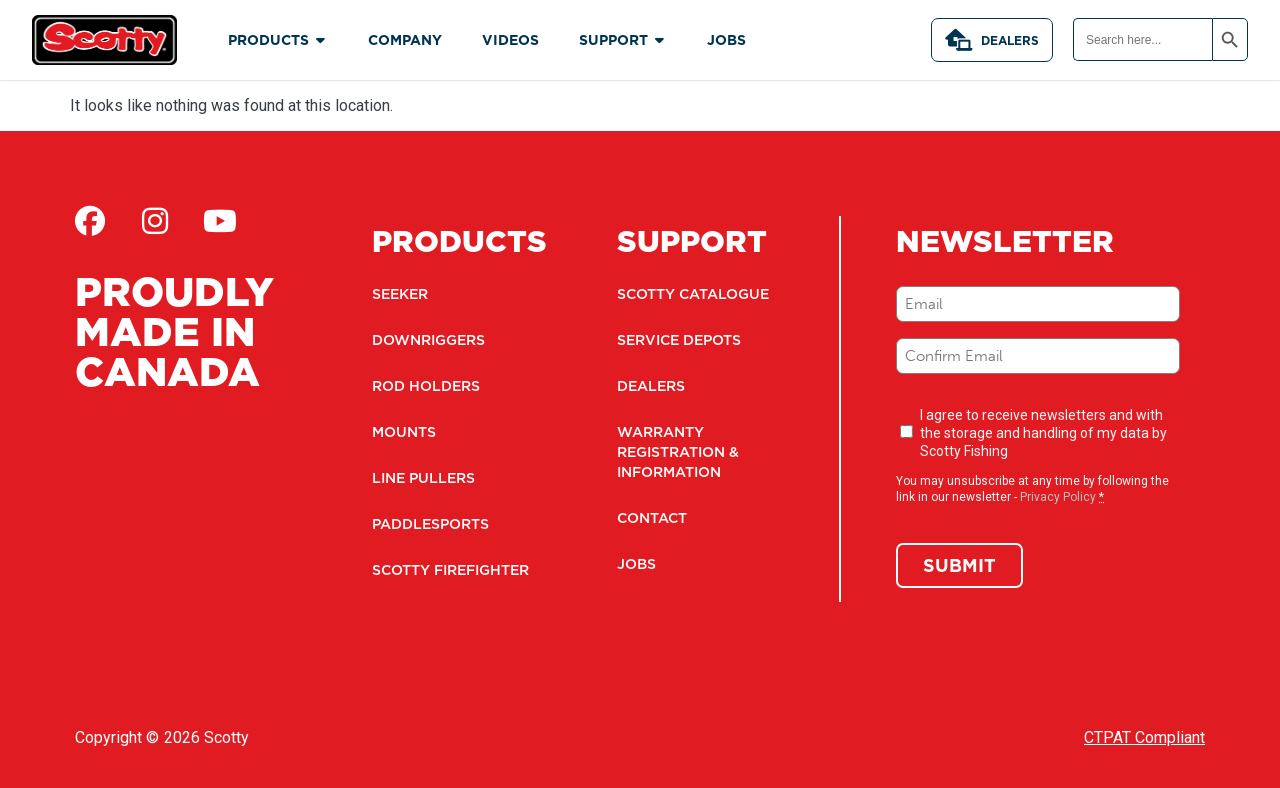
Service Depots (679, 340)
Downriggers (428, 340)
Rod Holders (426, 386)
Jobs (636, 564)
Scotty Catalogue (693, 294)
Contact (652, 518)
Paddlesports (430, 524)
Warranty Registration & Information (678, 452)
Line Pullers (423, 478)
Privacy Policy (1058, 497)
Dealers (992, 40)
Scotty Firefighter (450, 570)
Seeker (400, 294)
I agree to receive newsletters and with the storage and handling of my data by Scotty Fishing (1043, 433)
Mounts (404, 432)
